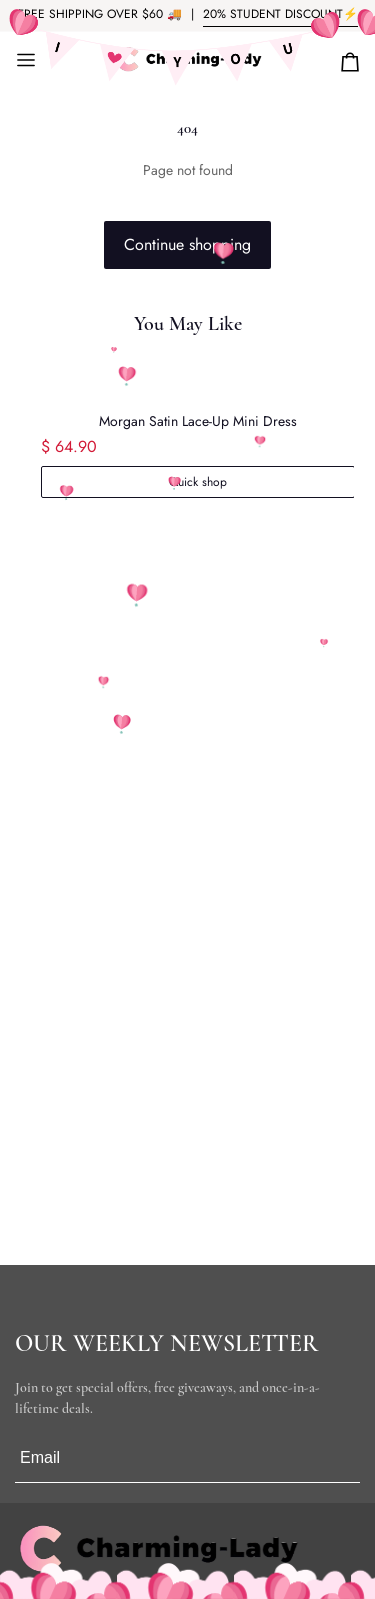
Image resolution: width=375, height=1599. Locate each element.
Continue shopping (187, 244)
